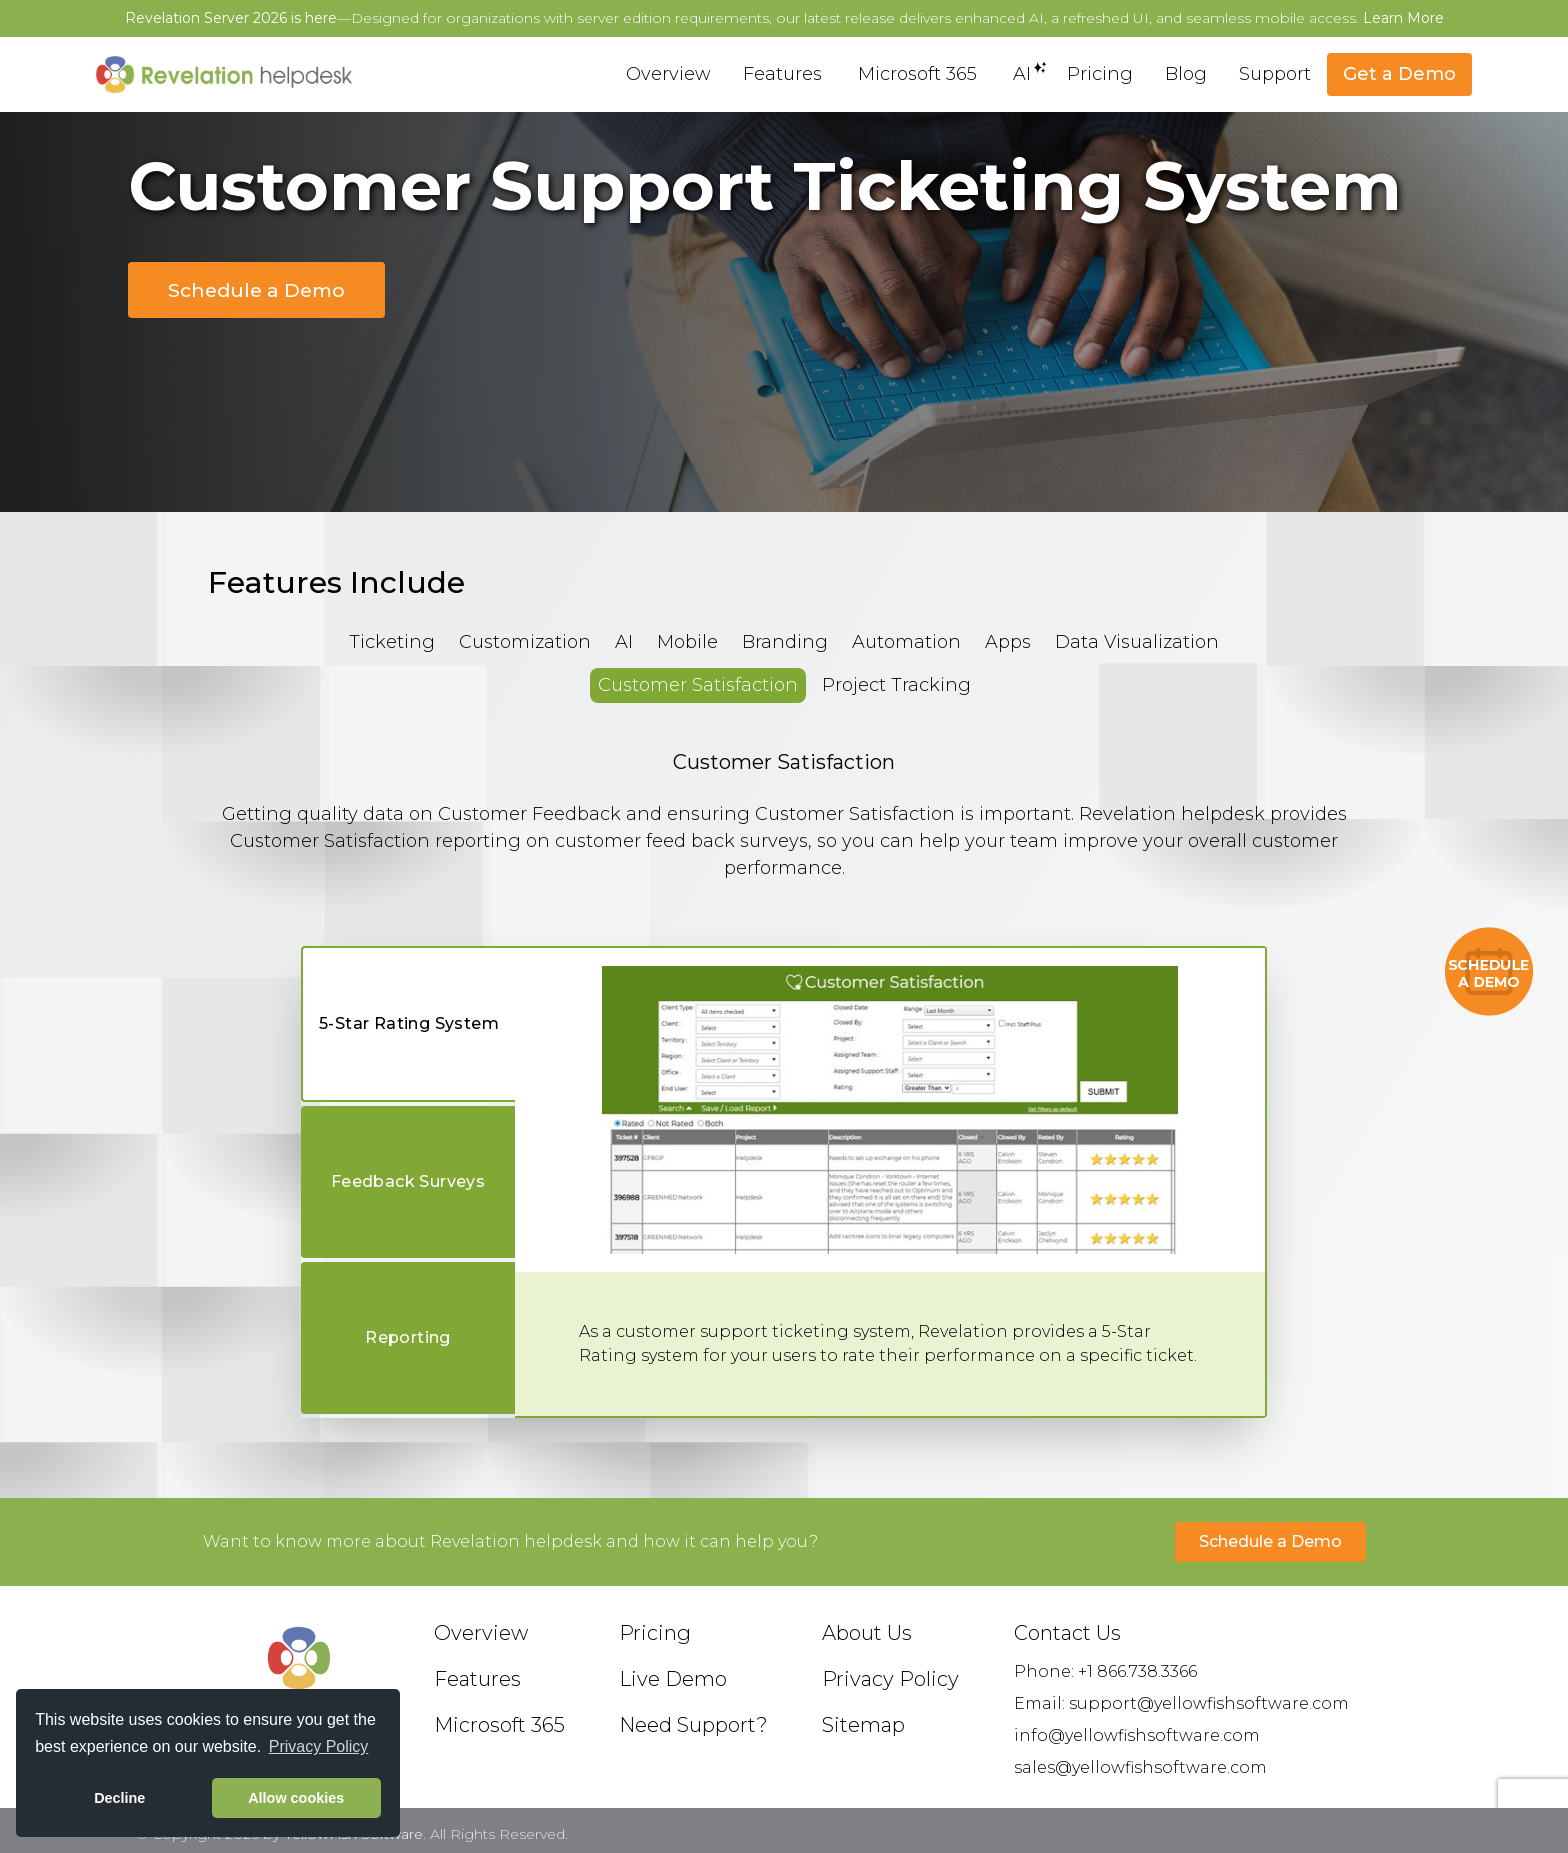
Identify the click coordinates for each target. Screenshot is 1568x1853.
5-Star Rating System (409, 1023)
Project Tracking (896, 685)
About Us (867, 1633)
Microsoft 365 (917, 74)
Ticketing (392, 642)
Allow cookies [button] (296, 1798)
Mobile (687, 642)
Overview (668, 74)
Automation (906, 642)
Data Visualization (1137, 642)
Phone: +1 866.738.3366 (1105, 1671)
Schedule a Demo (256, 290)
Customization (525, 642)
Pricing (1100, 74)
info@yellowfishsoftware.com (1137, 1735)
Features (782, 74)
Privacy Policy (890, 1679)
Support (1275, 74)
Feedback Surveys (408, 1181)
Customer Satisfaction (698, 685)
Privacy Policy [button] (319, 1746)
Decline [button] (119, 1798)
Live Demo (673, 1679)
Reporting (408, 1337)
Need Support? (693, 1725)
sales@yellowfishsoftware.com (1140, 1767)
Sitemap (863, 1725)
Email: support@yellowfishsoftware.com (1181, 1703)
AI (1022, 73)
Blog (1186, 74)
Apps (1008, 642)
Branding (785, 642)
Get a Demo (1399, 74)
